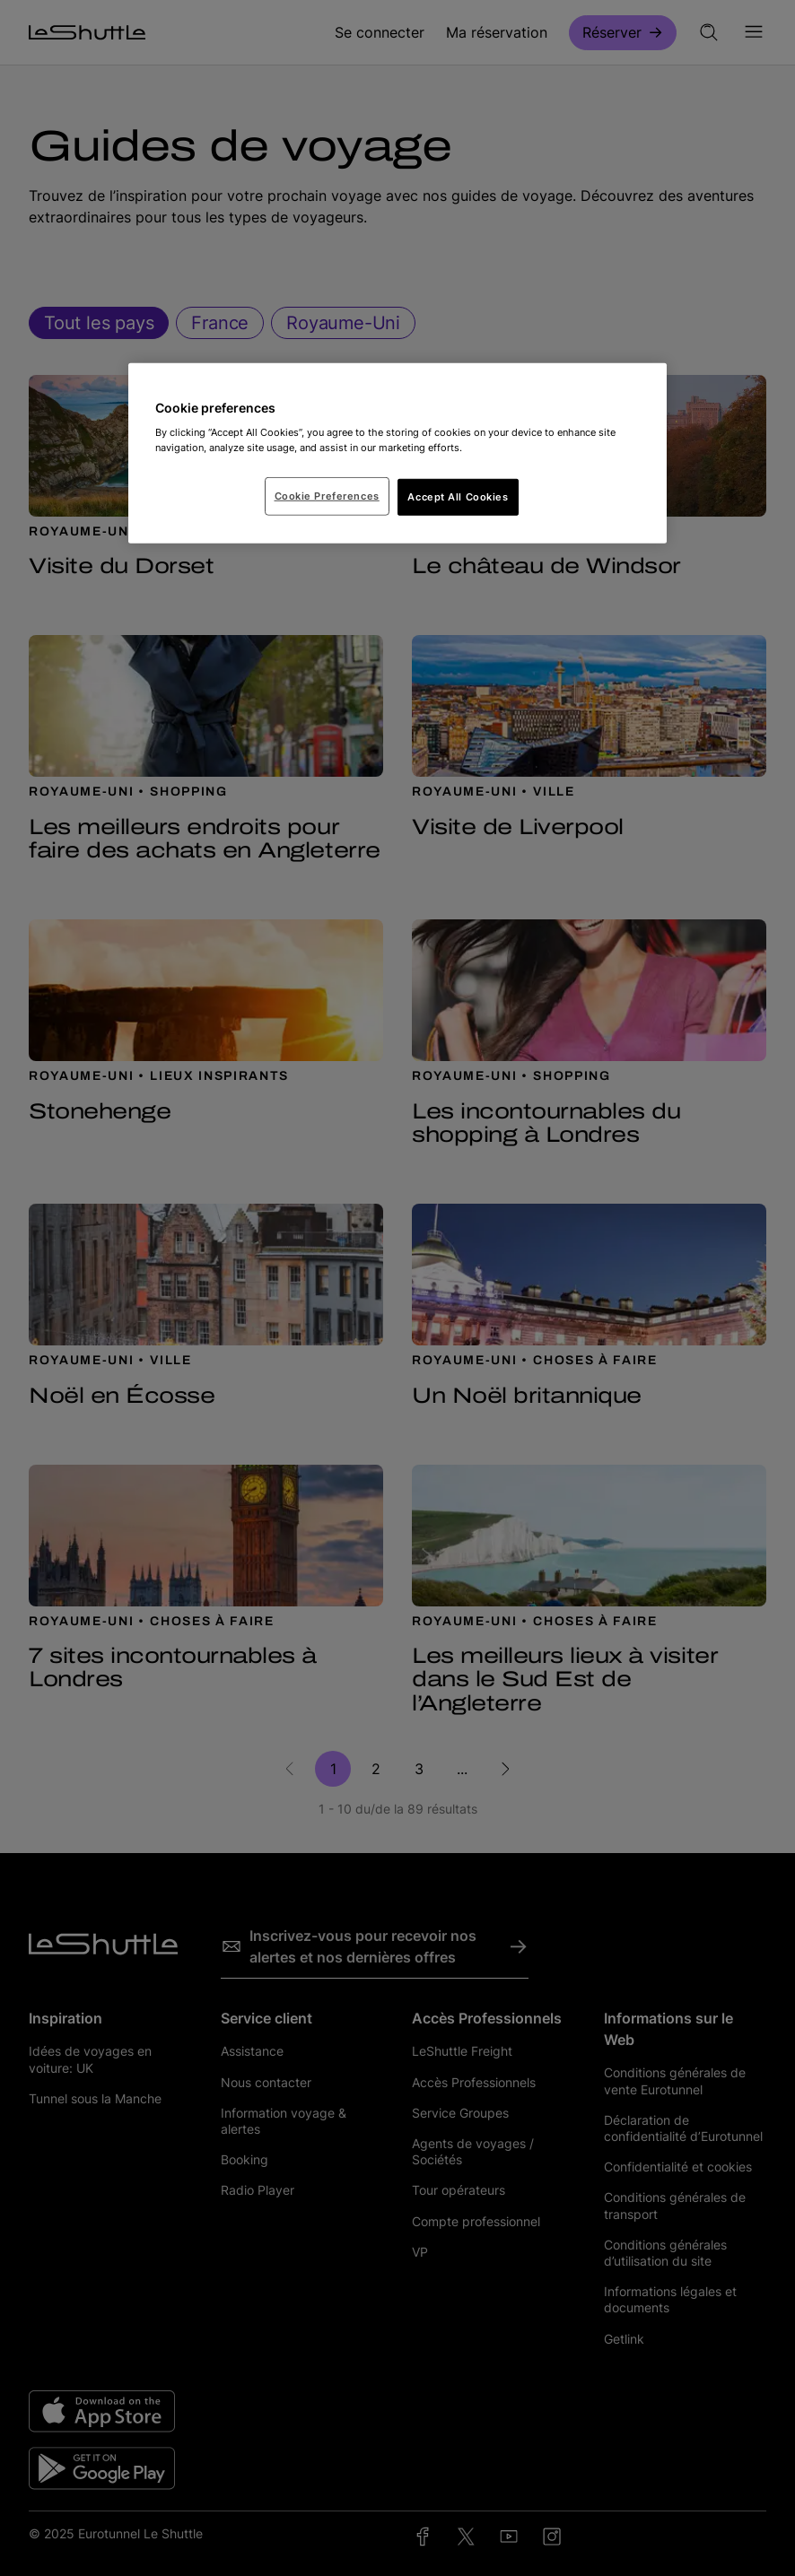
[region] (397, 453)
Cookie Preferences (327, 495)
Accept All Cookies (457, 496)
